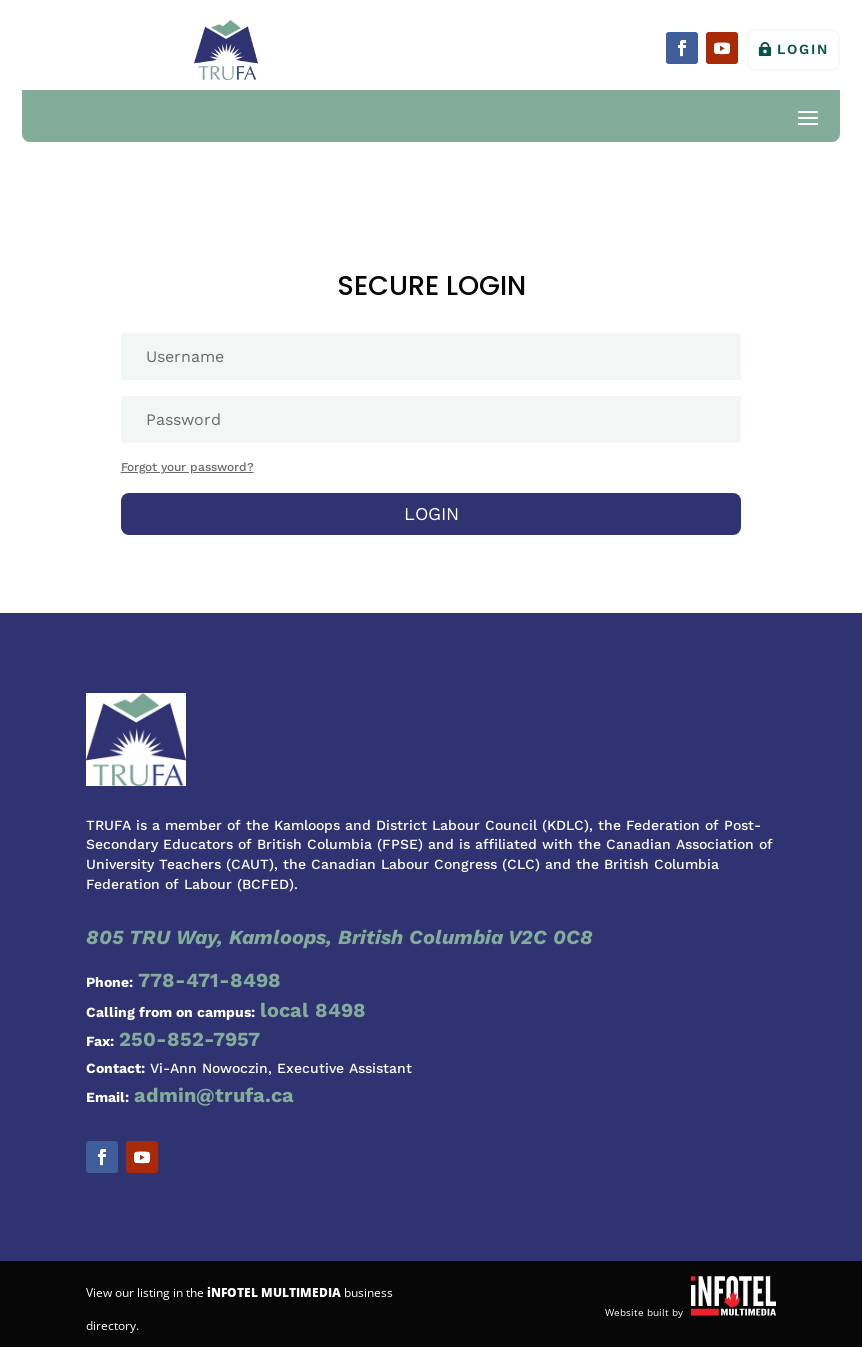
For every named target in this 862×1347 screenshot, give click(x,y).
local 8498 (313, 1010)
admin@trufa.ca (214, 1095)
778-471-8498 (209, 980)
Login (803, 49)
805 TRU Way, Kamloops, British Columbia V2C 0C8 (339, 937)
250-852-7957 (189, 1039)
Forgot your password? (187, 467)
